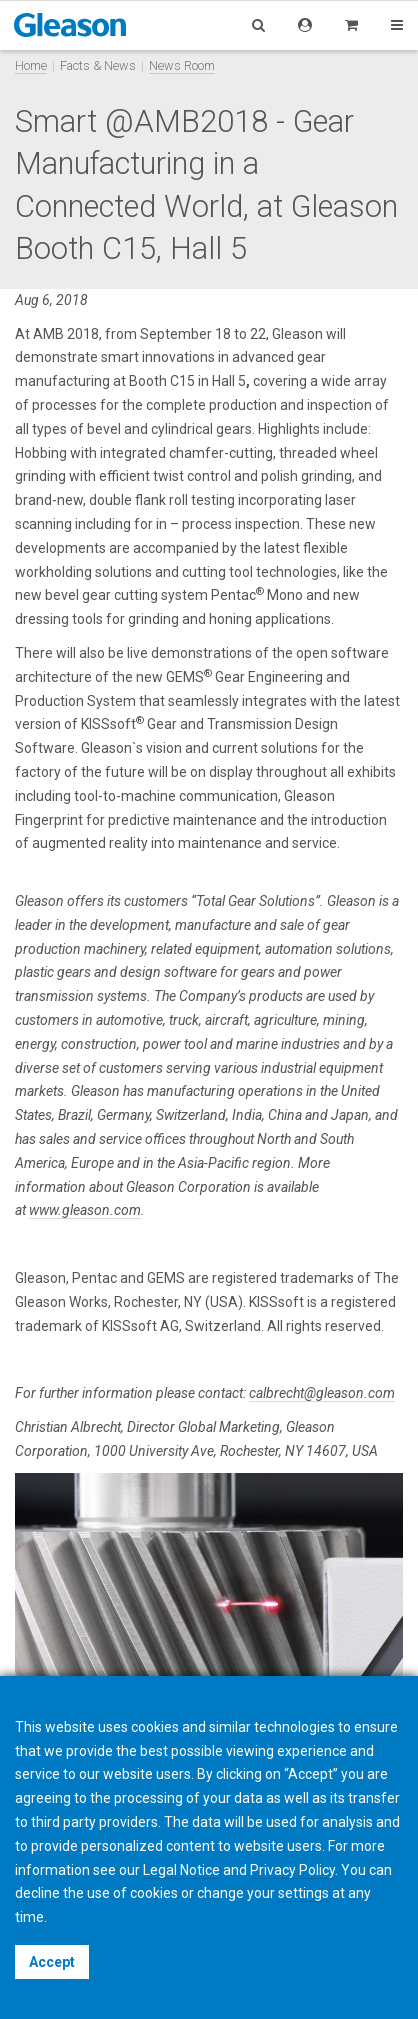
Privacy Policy (292, 1870)
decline (37, 1893)
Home (31, 65)
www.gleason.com (85, 1210)
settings (303, 1893)
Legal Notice (181, 1870)
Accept (52, 1962)
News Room (182, 65)
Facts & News (98, 65)
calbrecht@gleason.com (322, 1393)
